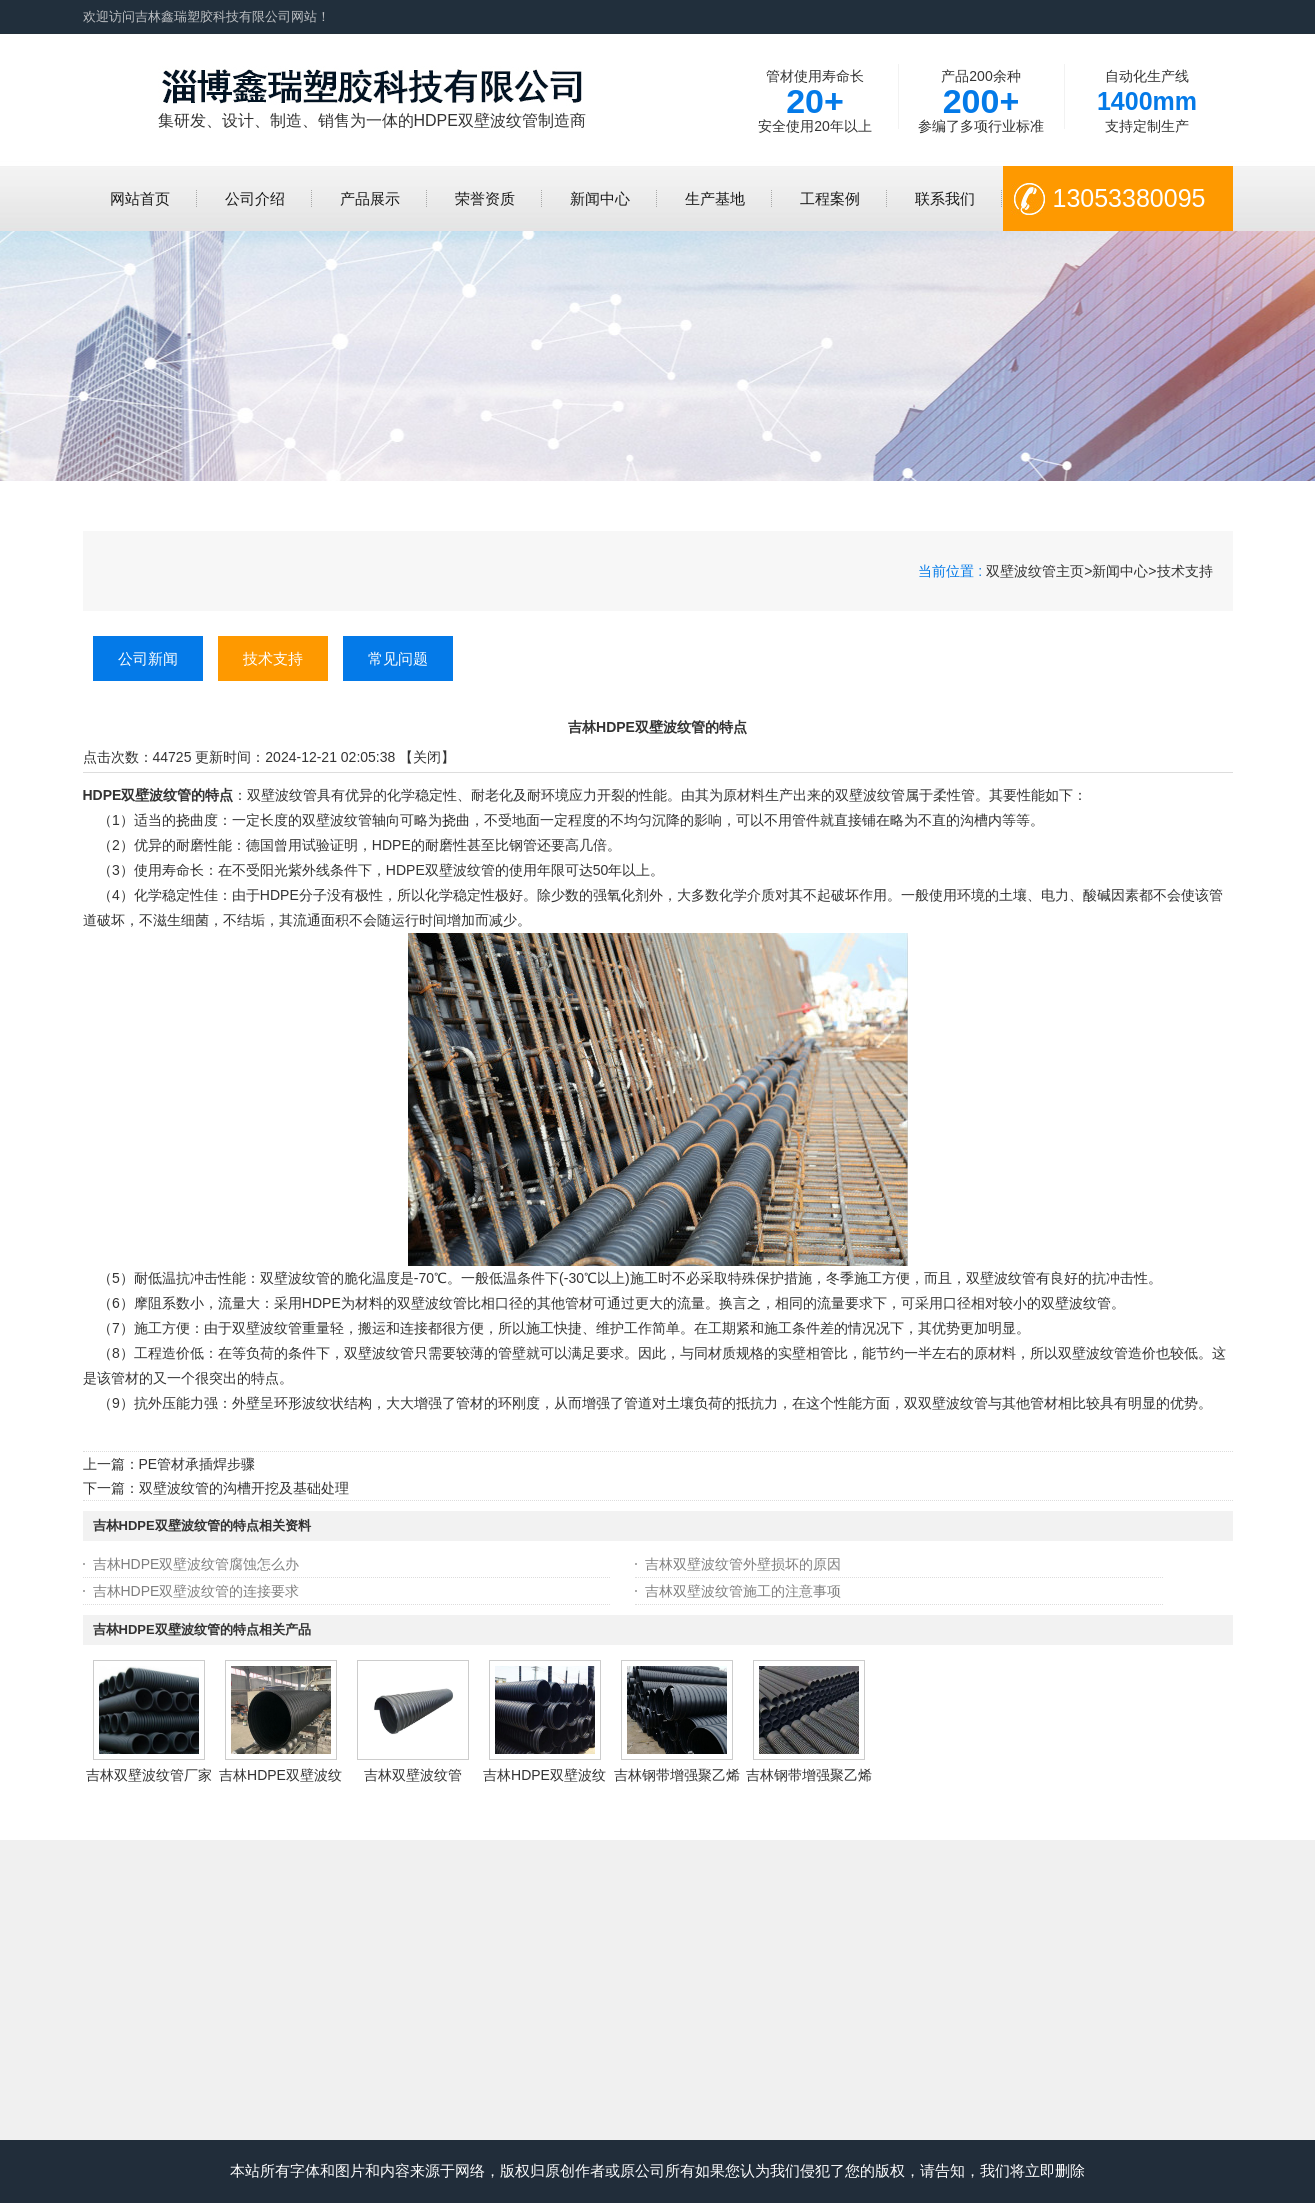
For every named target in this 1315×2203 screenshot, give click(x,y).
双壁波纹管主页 (1035, 571)
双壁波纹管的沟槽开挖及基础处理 (244, 1488)
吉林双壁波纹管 (413, 1775)
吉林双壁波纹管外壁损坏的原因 (743, 1564)
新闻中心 (1120, 571)
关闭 (427, 757)
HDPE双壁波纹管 (440, 870)
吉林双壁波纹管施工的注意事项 (743, 1591)
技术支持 (1185, 571)
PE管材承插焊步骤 (197, 1464)
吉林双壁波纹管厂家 (149, 1775)
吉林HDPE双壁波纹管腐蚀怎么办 (196, 1564)
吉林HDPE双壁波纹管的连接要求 (196, 1591)
